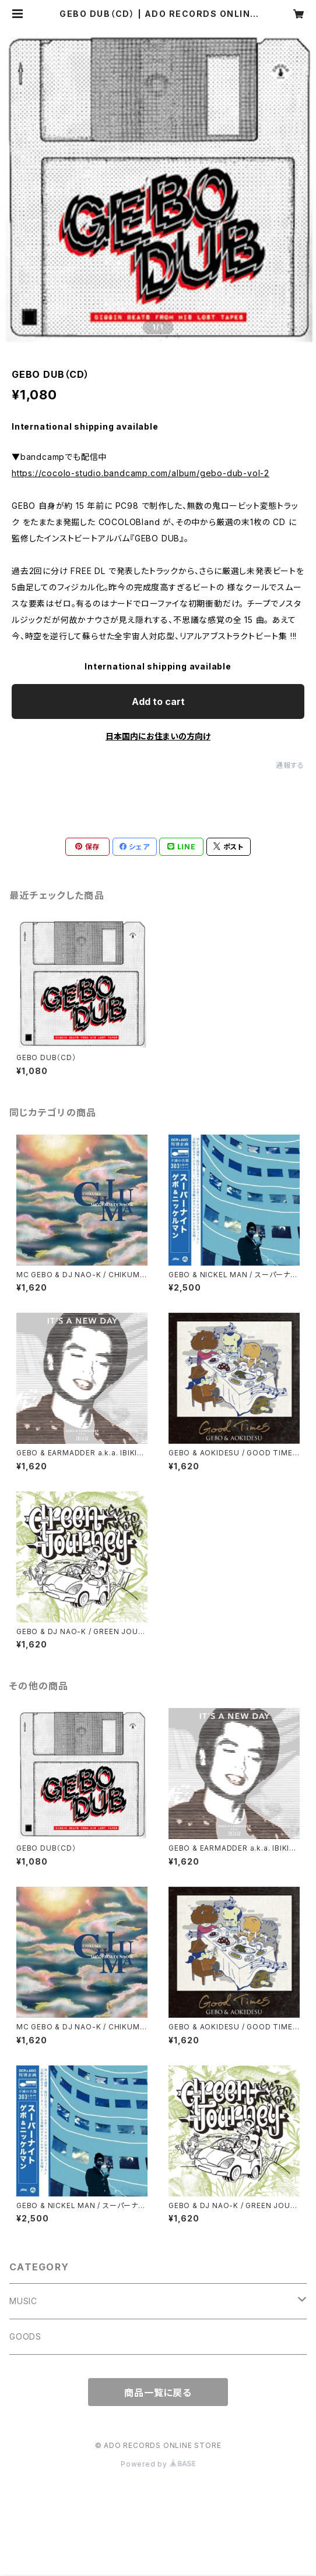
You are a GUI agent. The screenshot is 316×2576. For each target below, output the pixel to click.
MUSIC (23, 2301)
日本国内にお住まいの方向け (158, 736)
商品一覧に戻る (158, 2392)
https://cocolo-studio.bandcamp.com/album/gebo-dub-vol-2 (140, 473)
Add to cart (158, 701)
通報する (290, 765)
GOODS (25, 2336)
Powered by (158, 2464)
